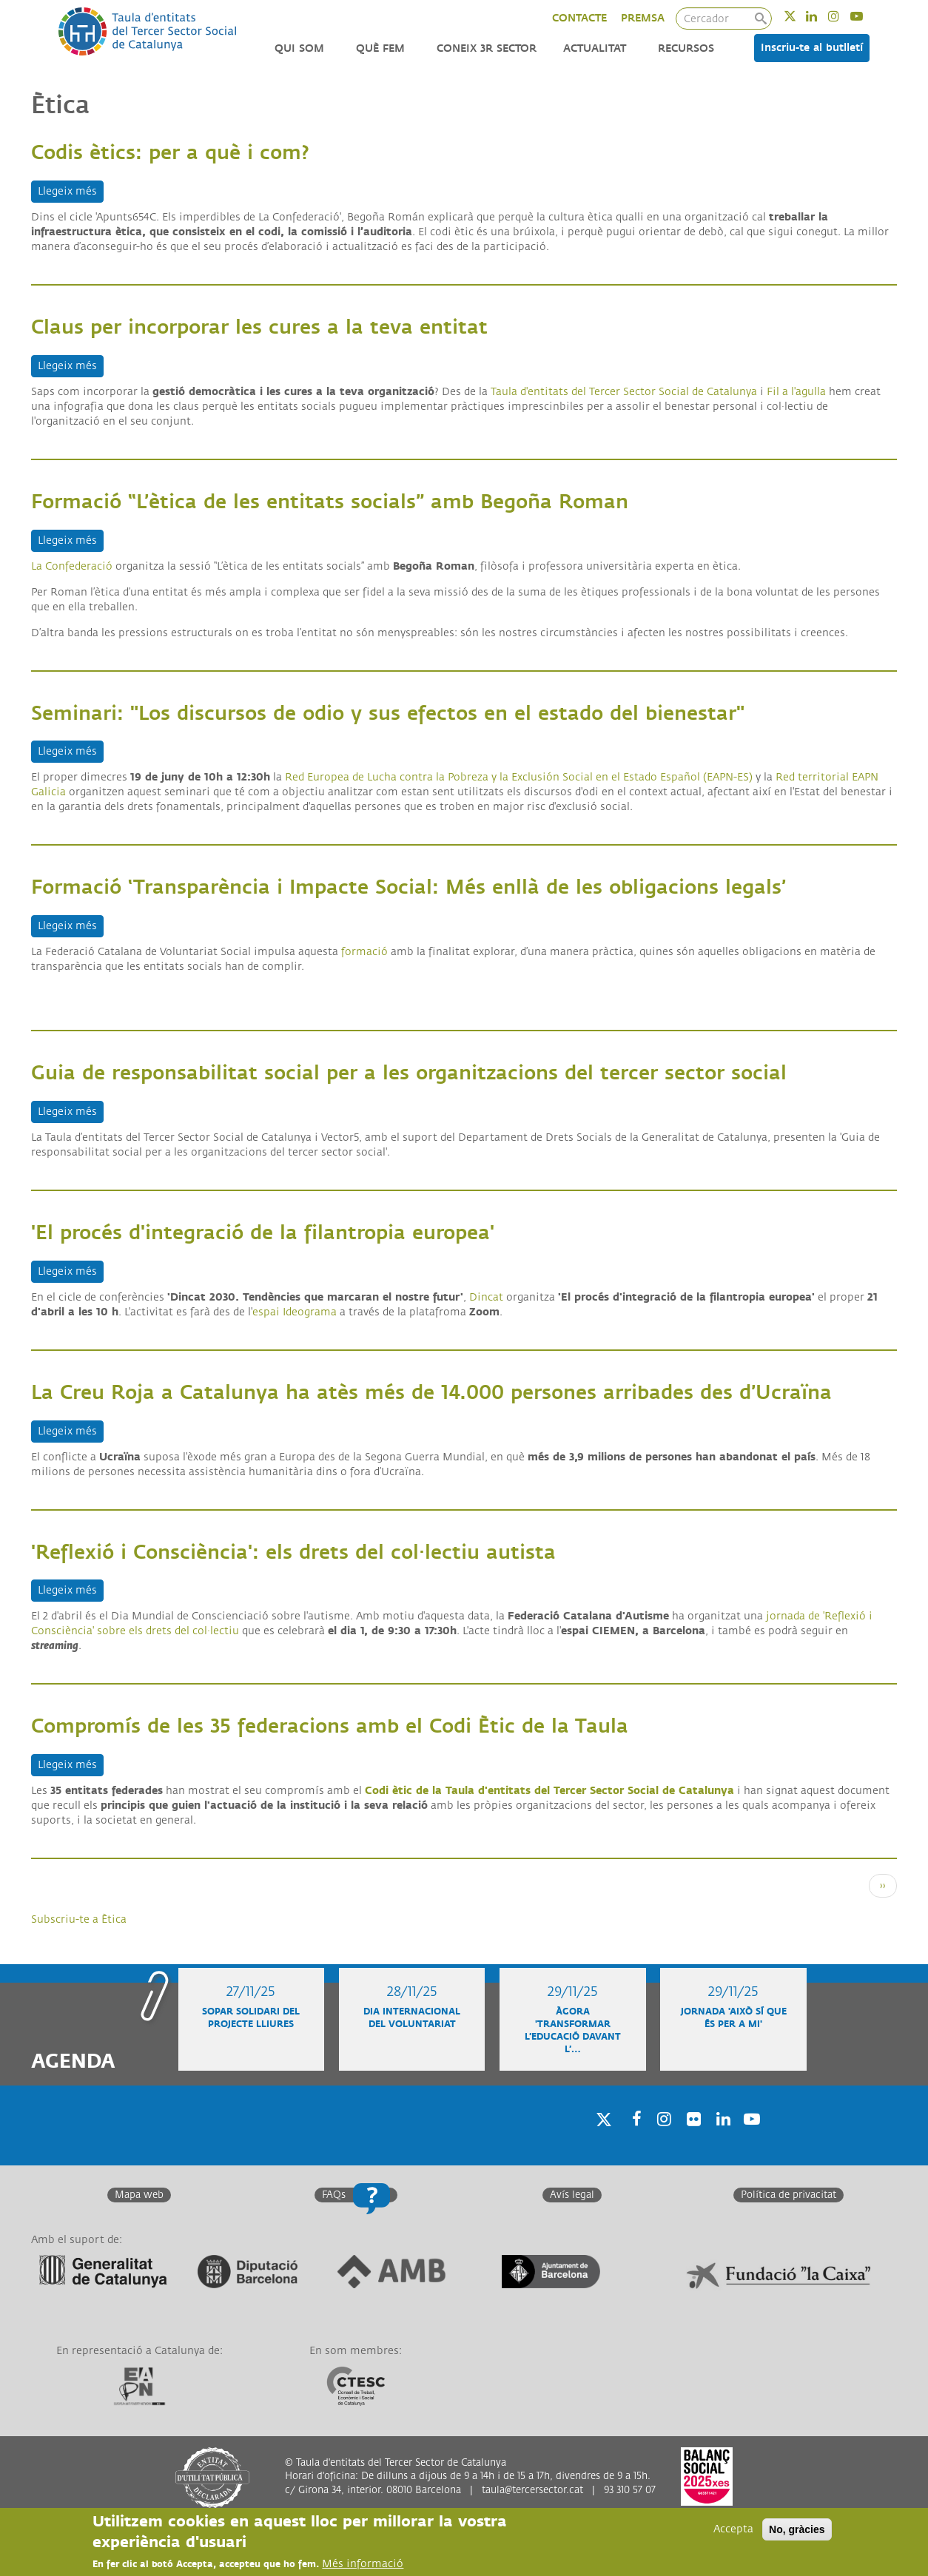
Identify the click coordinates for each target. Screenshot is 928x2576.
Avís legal (572, 2195)
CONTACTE (579, 18)
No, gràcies (796, 2530)
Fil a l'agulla (796, 391)
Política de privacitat (788, 2195)
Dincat (486, 1297)
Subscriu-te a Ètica (79, 1919)
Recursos (686, 48)
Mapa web (139, 2195)
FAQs (334, 2195)
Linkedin (821, 15)
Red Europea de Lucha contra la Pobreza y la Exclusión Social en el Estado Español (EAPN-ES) (519, 777)
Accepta (733, 2529)
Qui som (299, 48)
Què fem (380, 48)
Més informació (362, 2564)
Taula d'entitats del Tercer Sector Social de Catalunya (624, 391)
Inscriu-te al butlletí (812, 47)
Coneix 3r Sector (487, 48)
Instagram (843, 15)
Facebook (632, 2138)
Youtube (866, 15)
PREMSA (643, 18)
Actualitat (594, 48)
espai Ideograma (294, 1312)
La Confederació (71, 566)
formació (364, 951)
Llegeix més (71, 190)
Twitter (799, 15)
